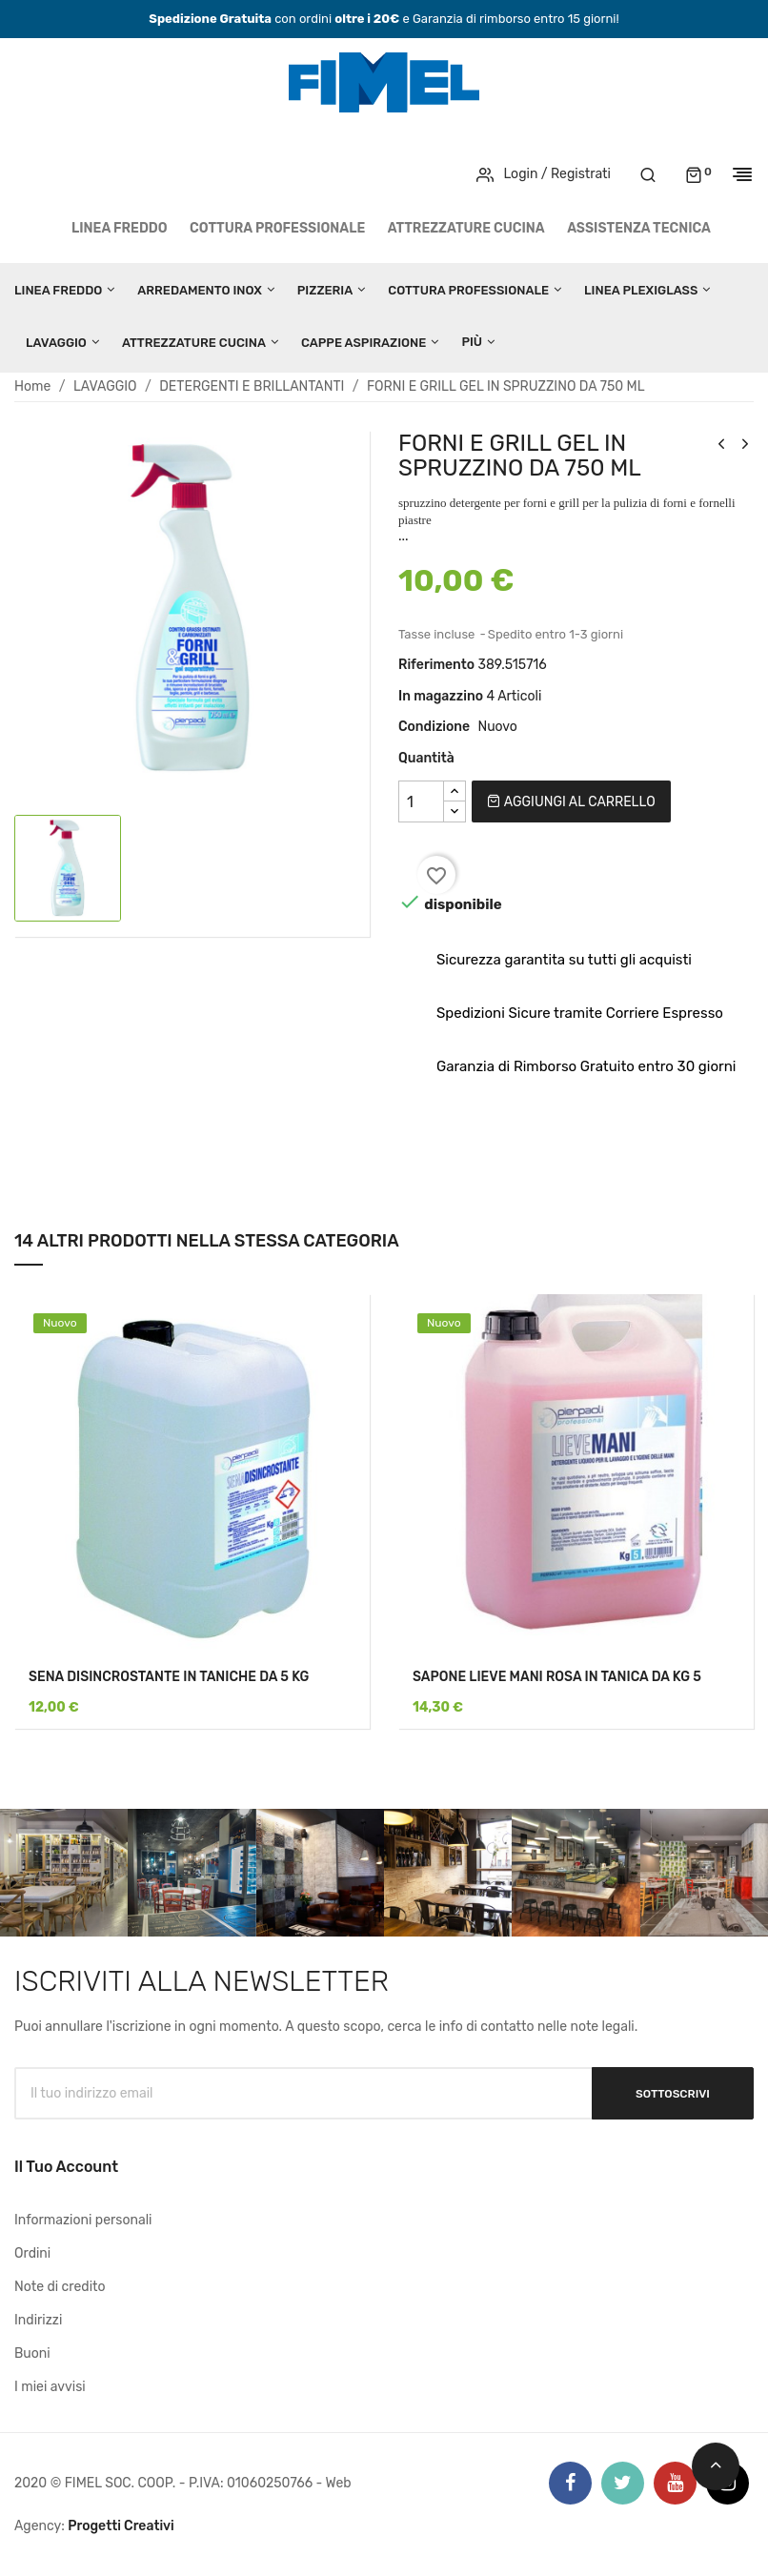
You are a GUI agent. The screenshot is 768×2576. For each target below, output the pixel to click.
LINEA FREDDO (119, 228)
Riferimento (436, 665)
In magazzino (440, 696)
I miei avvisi (50, 2387)
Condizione (434, 727)
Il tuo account (66, 2167)
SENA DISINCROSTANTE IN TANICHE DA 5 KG (169, 1677)
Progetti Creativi (121, 2526)
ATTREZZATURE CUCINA (466, 228)
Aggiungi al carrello (571, 802)
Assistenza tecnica (639, 228)
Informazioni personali (83, 2220)
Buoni (32, 2353)
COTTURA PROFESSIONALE (277, 228)
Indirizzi (38, 2320)
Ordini (32, 2253)
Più (471, 342)
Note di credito (60, 2287)
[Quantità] (421, 801)
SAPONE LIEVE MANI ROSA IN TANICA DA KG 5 (557, 1677)
